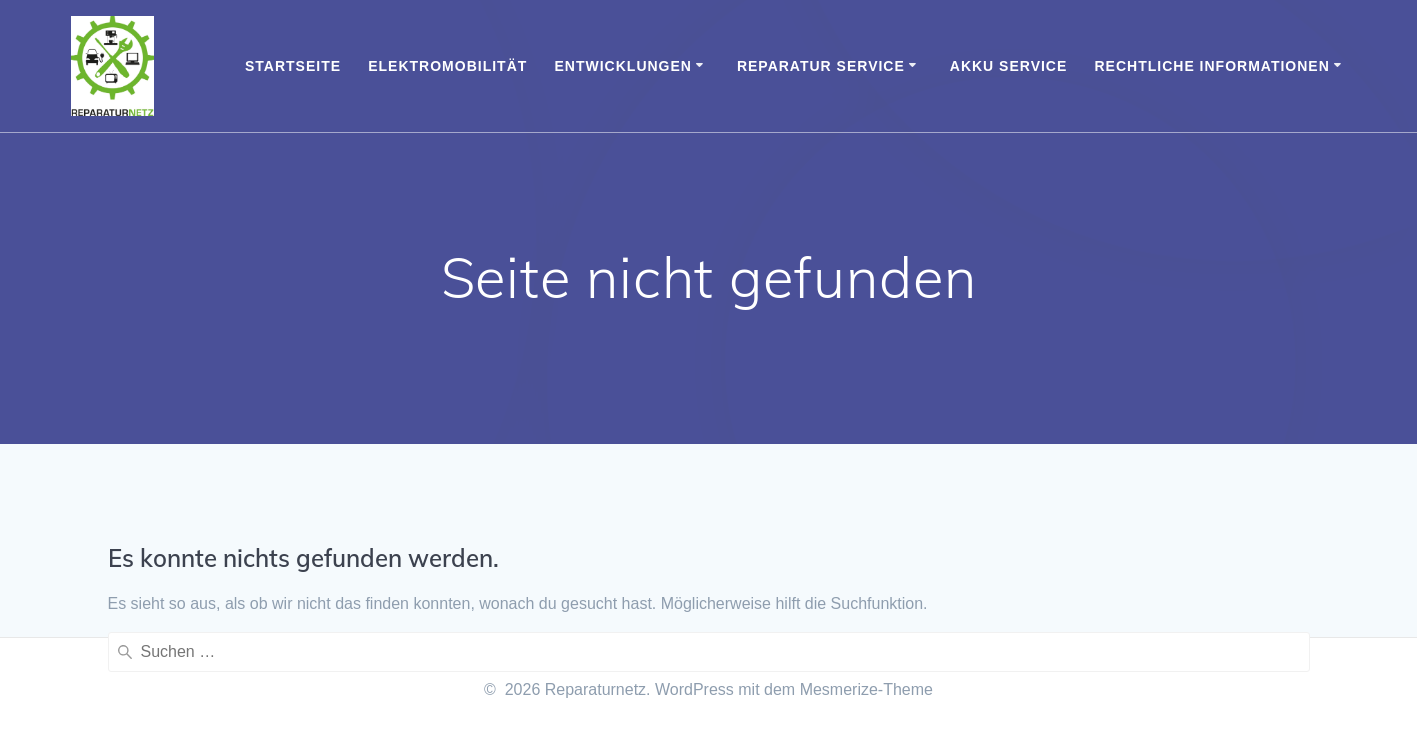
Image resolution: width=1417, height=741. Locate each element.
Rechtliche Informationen (1212, 66)
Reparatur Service (821, 66)
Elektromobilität (447, 66)
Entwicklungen (623, 66)
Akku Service (1009, 66)
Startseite (293, 66)
